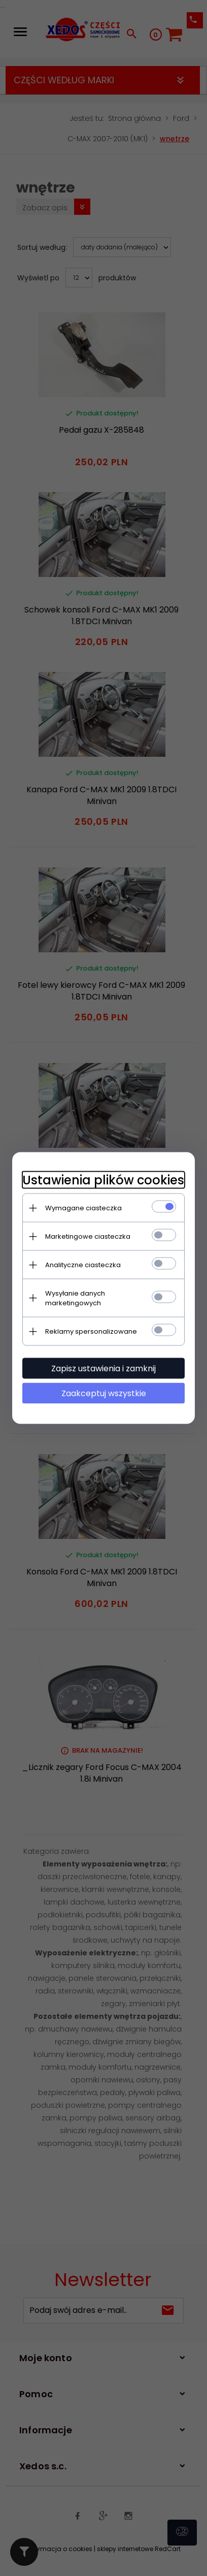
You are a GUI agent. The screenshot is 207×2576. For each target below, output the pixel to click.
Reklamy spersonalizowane (91, 1331)
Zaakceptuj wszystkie (103, 1393)
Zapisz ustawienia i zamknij (103, 1368)
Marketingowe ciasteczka (87, 1236)
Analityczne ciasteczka (83, 1265)
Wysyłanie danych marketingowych (75, 1298)
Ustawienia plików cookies (103, 1180)
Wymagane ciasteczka (83, 1208)
